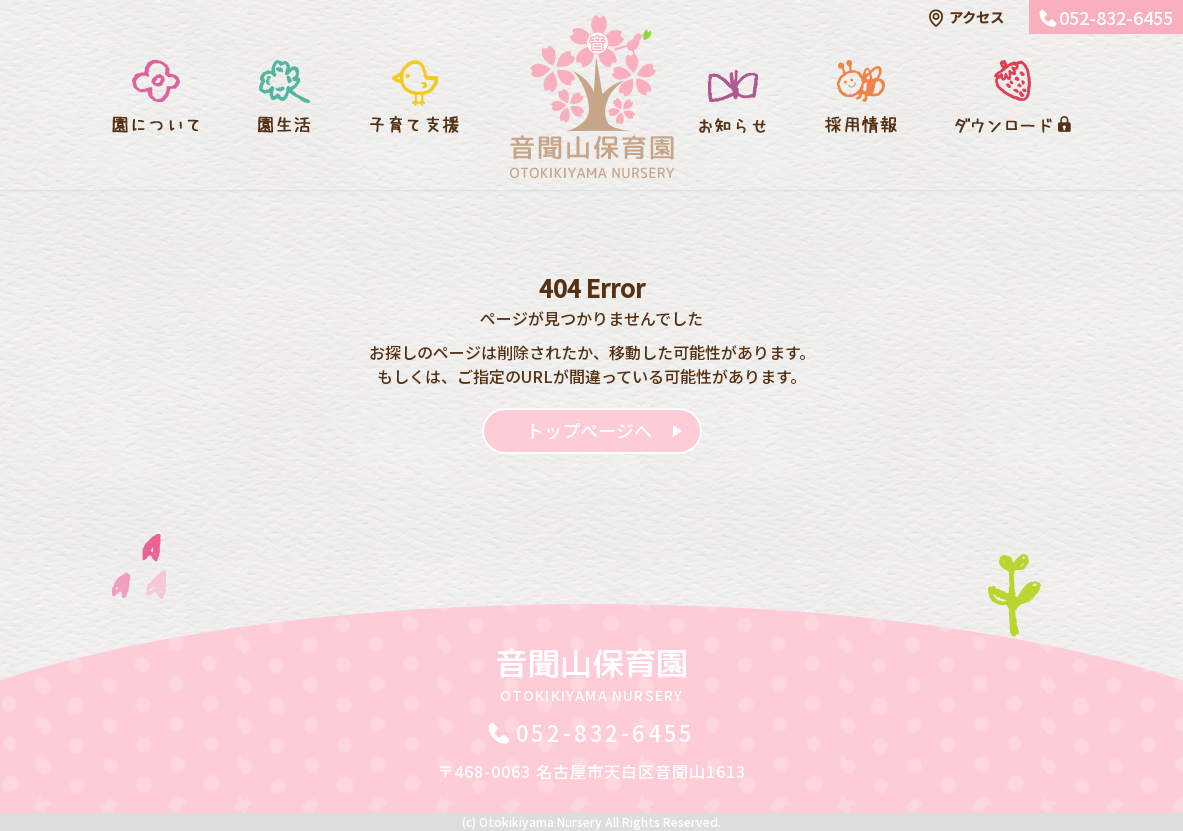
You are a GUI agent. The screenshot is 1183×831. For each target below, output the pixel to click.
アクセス (976, 17)
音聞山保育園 (592, 673)
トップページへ (589, 430)
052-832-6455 (1116, 17)
